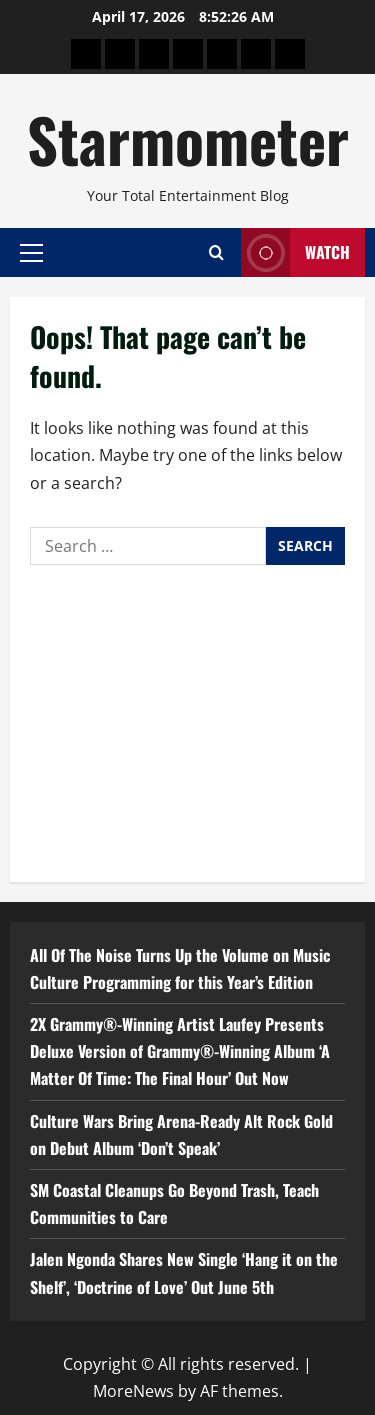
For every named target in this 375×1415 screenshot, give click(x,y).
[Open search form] (216, 252)
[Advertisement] (187, 718)
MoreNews (133, 1391)
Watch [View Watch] (295, 252)
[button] (31, 252)
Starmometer (188, 138)
